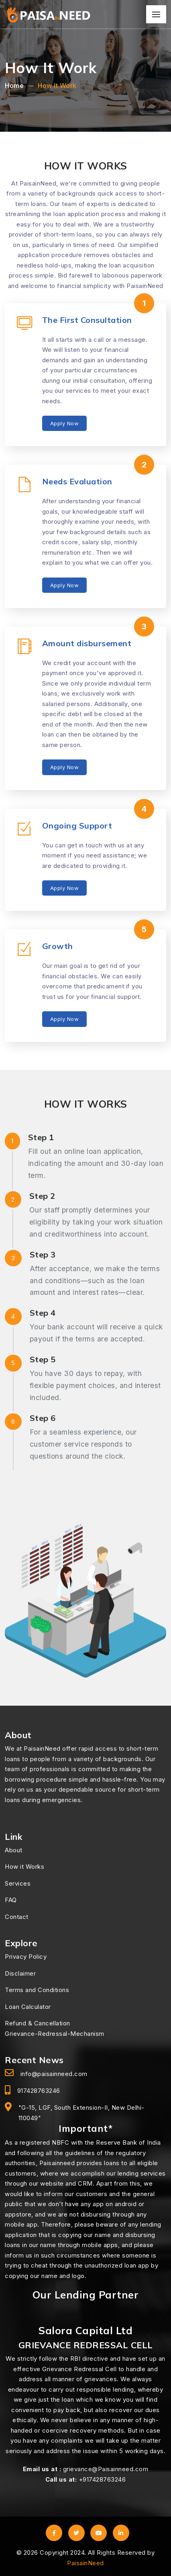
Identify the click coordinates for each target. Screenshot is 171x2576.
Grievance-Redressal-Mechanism (54, 2033)
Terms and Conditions (37, 1990)
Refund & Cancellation (37, 2023)
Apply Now (64, 423)
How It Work (57, 86)
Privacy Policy (26, 1956)
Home (14, 86)
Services (18, 1883)
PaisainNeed (85, 2563)
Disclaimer (20, 1973)
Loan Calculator (28, 2007)
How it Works (24, 1866)
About (13, 1850)
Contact (16, 1917)
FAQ (11, 1900)
